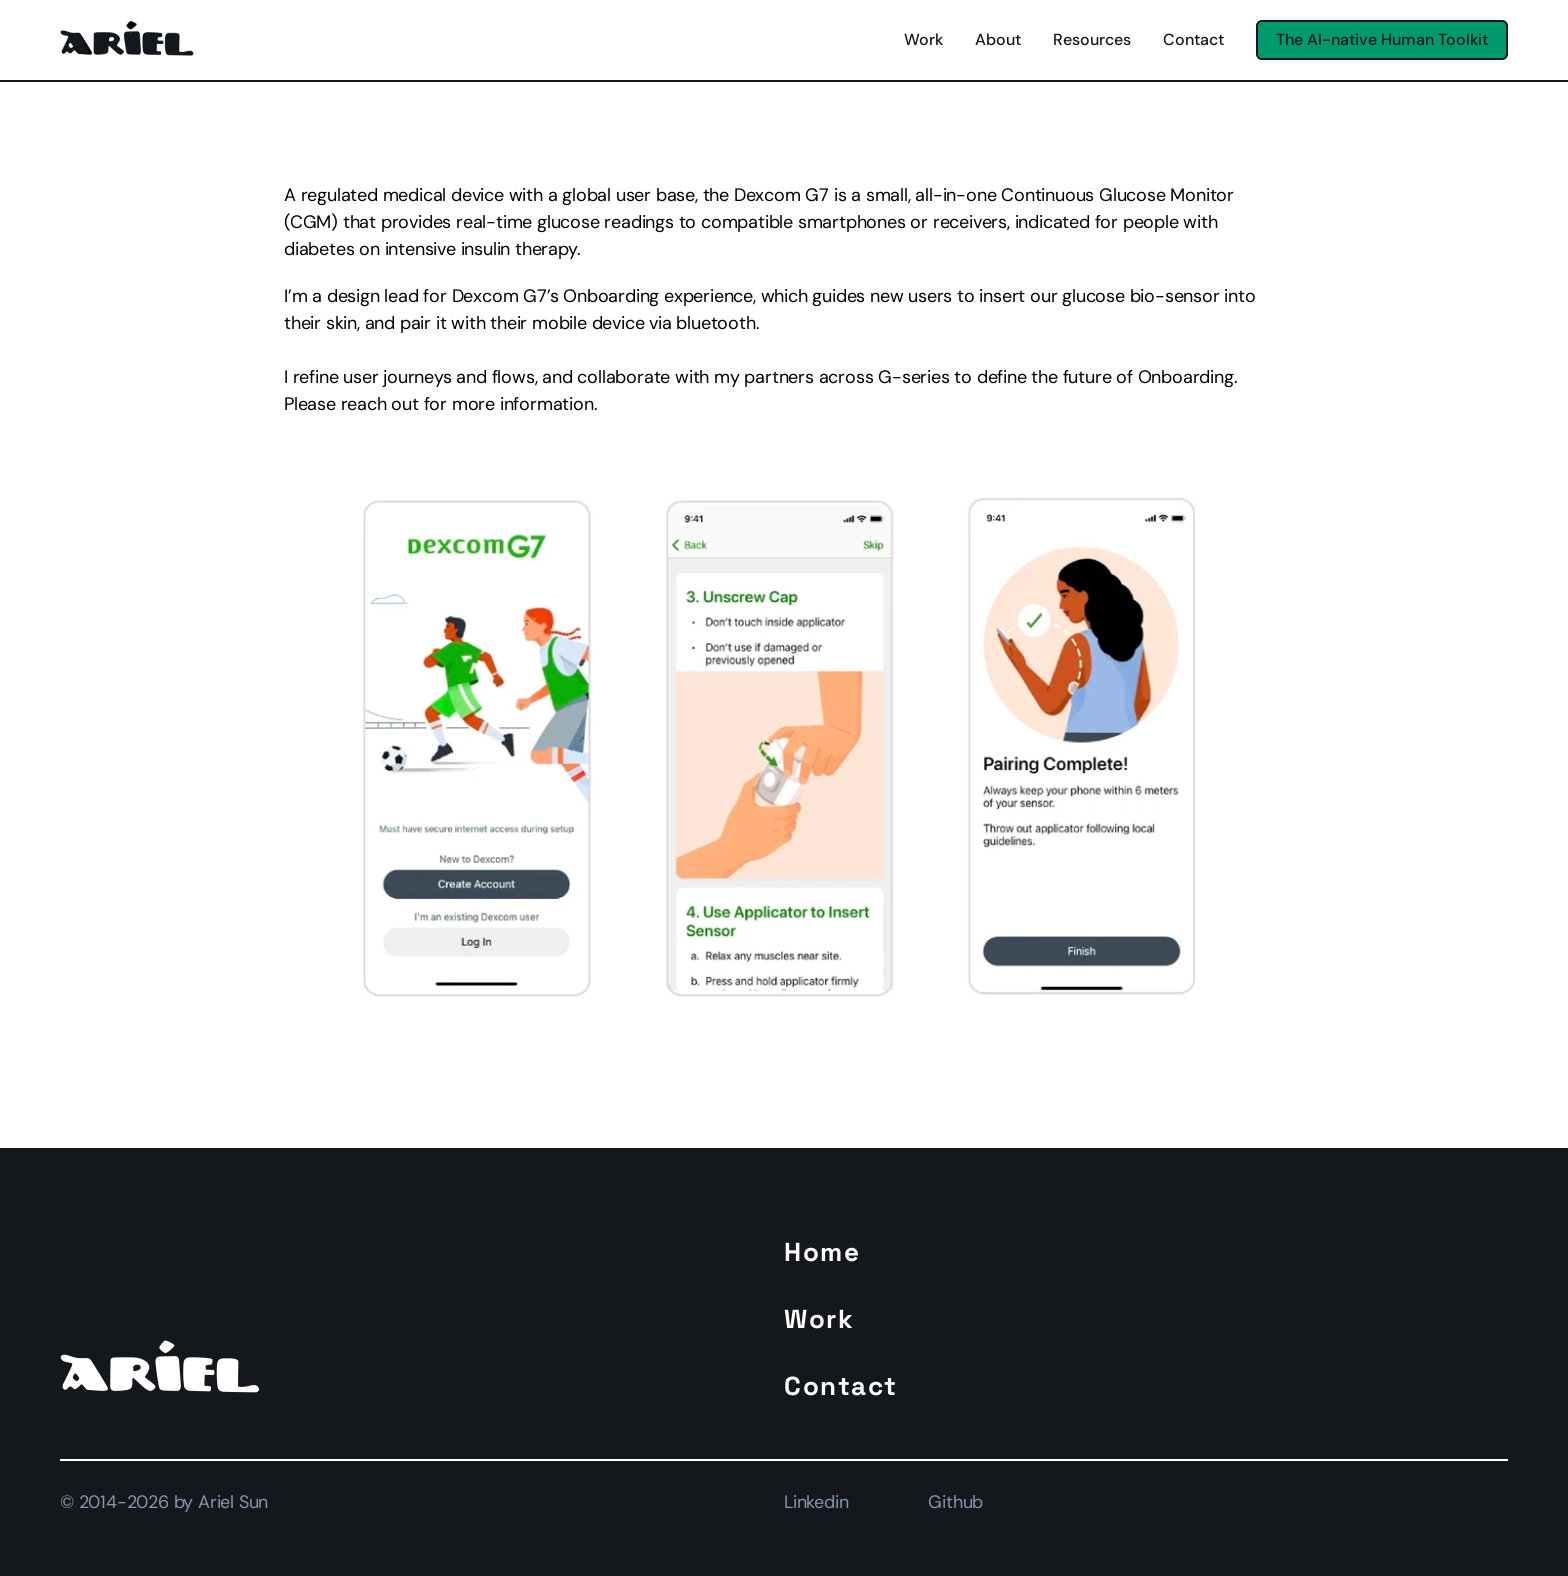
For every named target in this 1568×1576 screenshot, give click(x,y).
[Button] (1382, 39)
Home (822, 1252)
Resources (1092, 39)
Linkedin (816, 1502)
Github (955, 1502)
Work (923, 39)
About (998, 39)
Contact (1193, 39)
